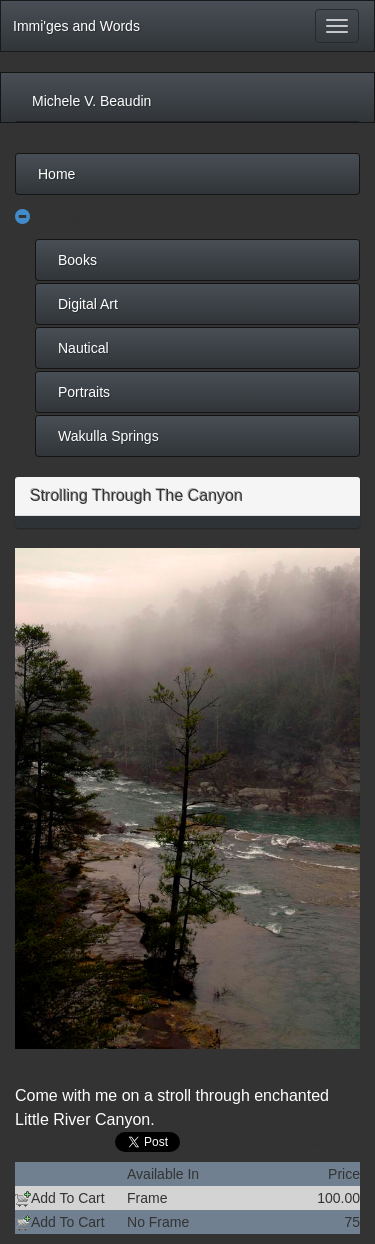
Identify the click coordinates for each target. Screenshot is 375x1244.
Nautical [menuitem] (83, 348)
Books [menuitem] (77, 260)
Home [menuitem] (56, 174)
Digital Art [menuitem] (88, 304)
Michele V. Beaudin (91, 101)
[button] (23, 217)
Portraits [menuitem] (84, 392)
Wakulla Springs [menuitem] (108, 436)
